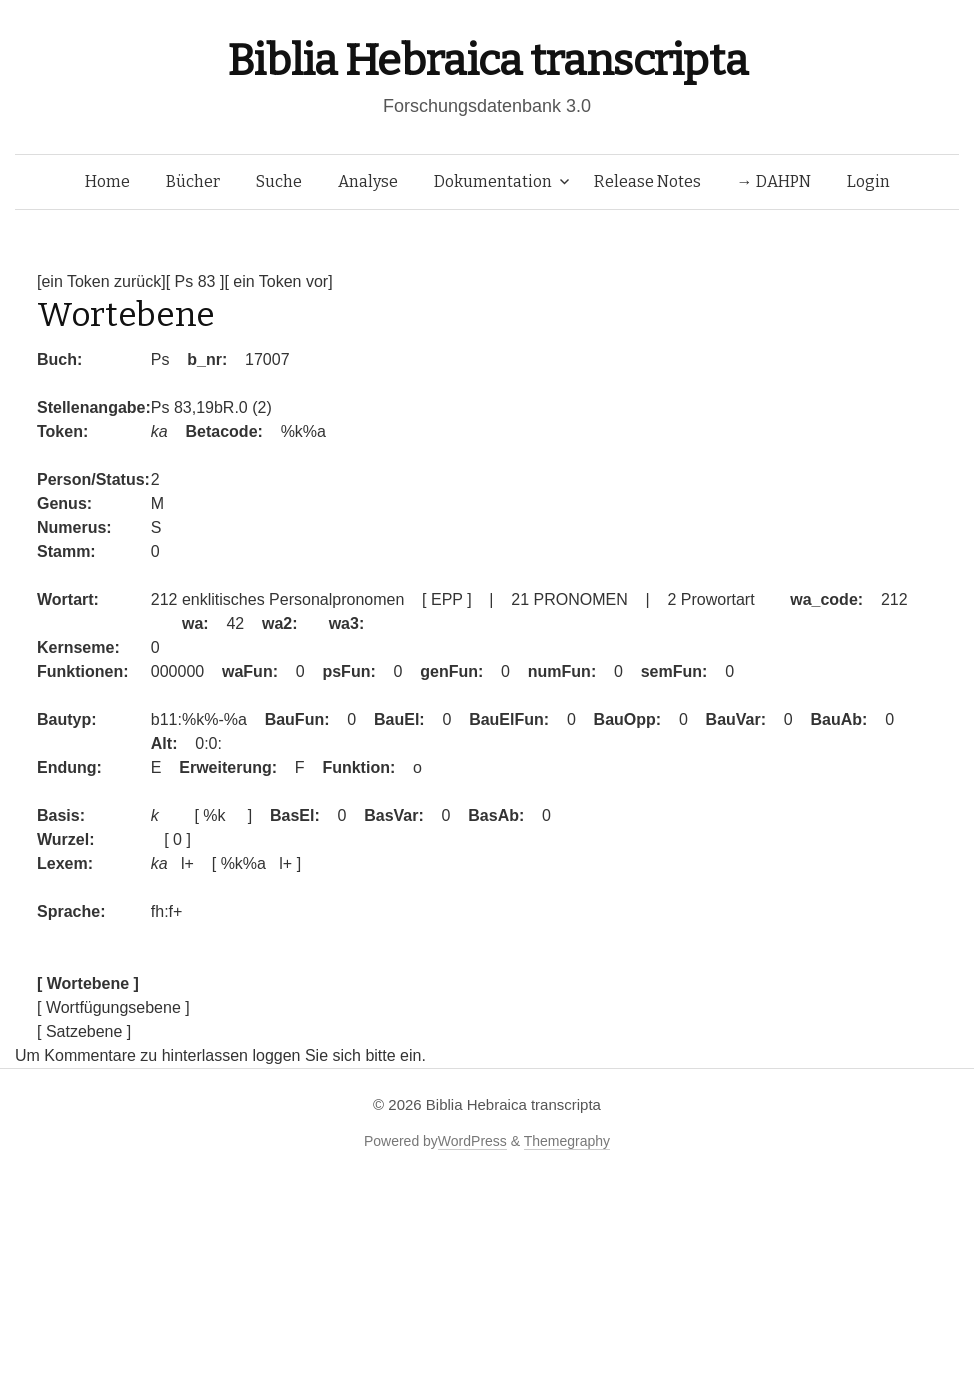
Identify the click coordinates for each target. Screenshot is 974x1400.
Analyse (368, 181)
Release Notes (647, 181)
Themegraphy (567, 1141)
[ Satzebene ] (84, 1031)
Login (868, 181)
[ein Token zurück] (101, 281)
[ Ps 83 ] (195, 281)
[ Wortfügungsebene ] (113, 1007)
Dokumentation (493, 181)
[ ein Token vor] (278, 281)
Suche (279, 181)
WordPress (472, 1141)
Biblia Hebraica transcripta (487, 60)
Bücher (193, 181)
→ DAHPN (774, 181)
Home (107, 181)
